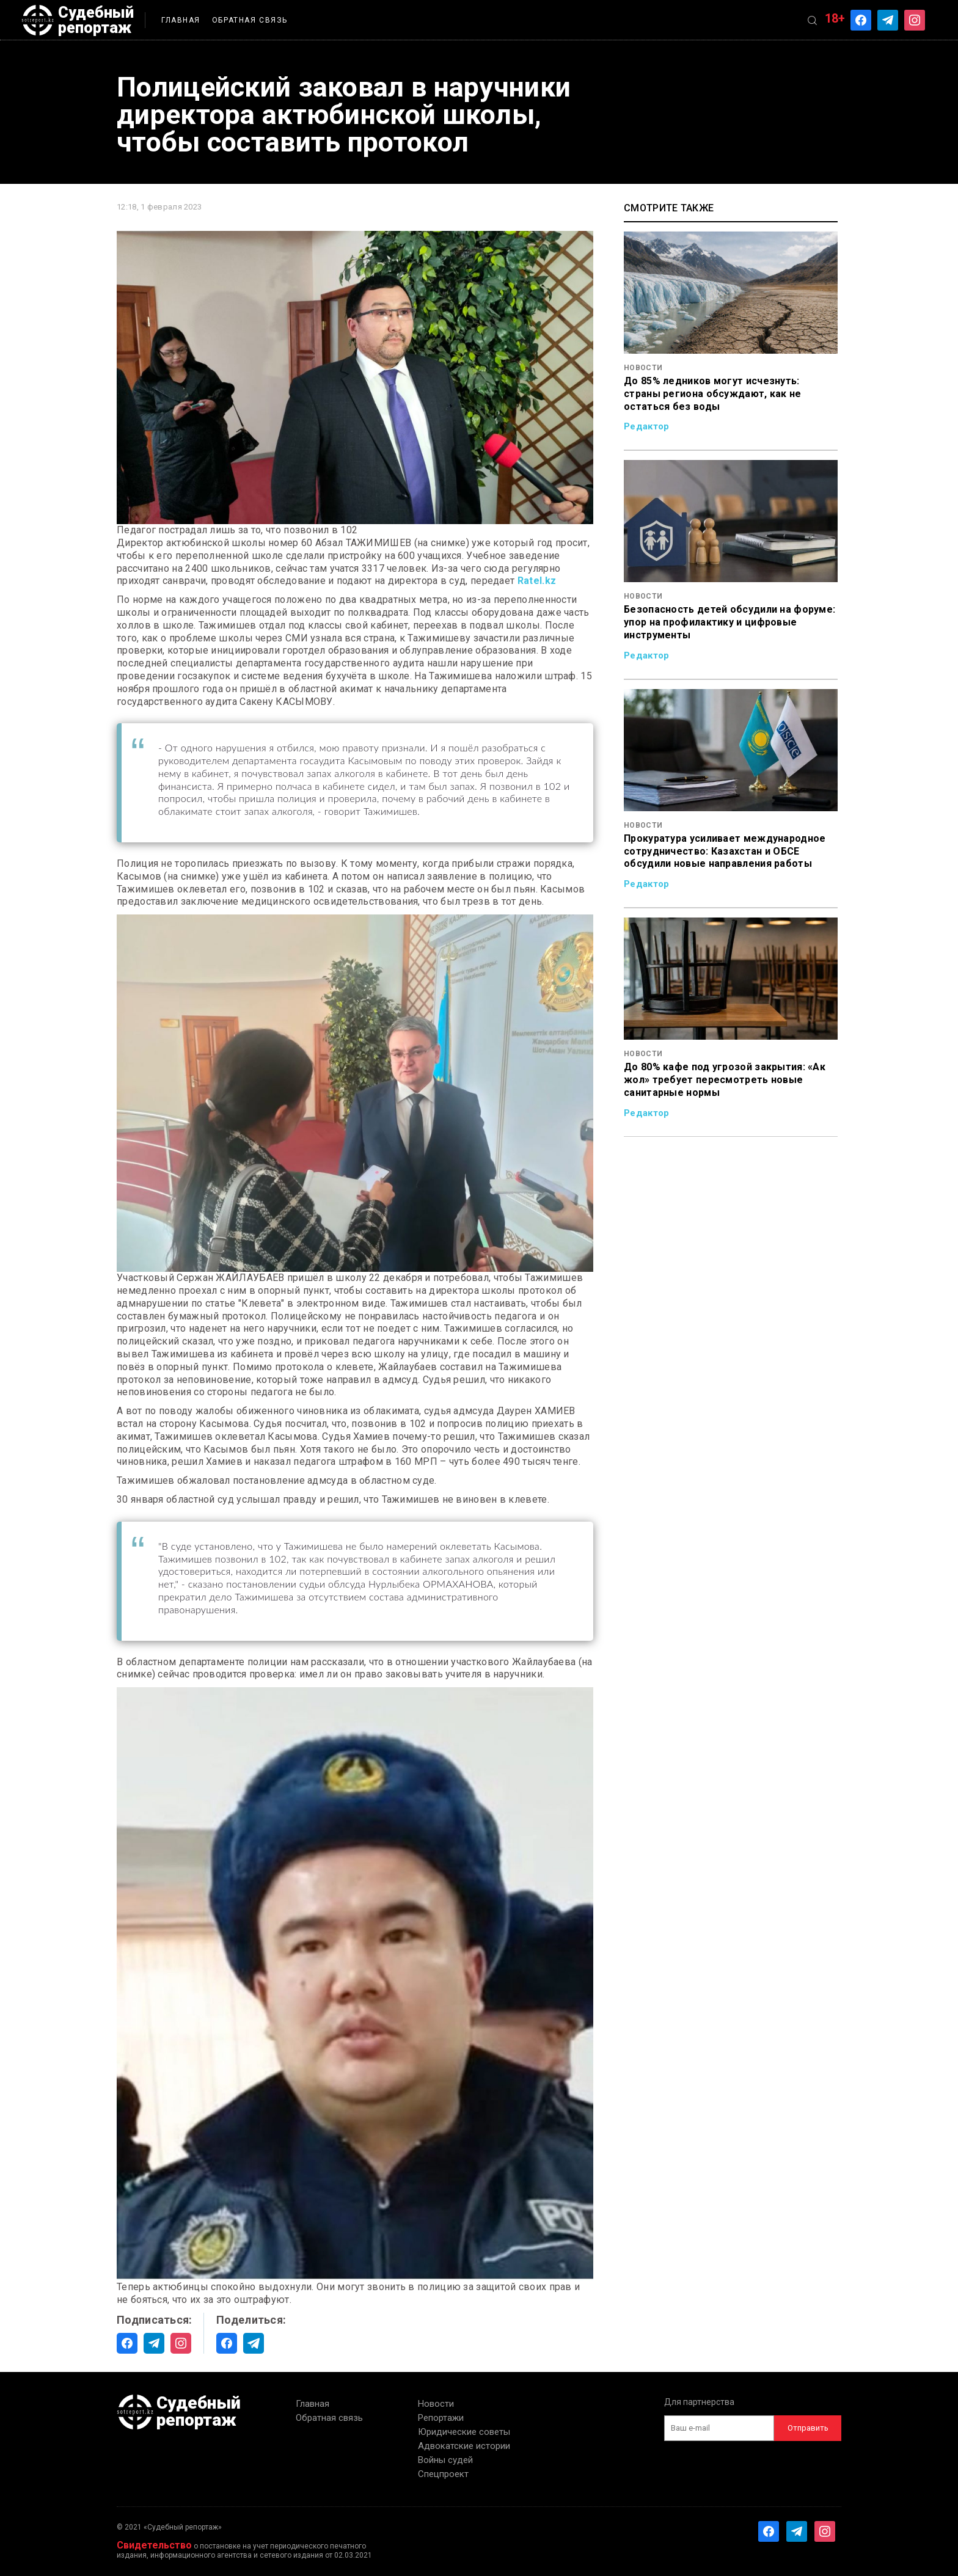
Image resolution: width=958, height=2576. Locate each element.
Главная (180, 20)
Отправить (808, 2427)
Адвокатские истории (464, 2445)
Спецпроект (443, 2473)
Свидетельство (154, 2545)
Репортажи (441, 2417)
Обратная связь (250, 20)
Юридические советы (464, 2431)
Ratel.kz (536, 580)
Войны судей (445, 2459)
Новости (436, 2403)
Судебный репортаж (77, 20)
